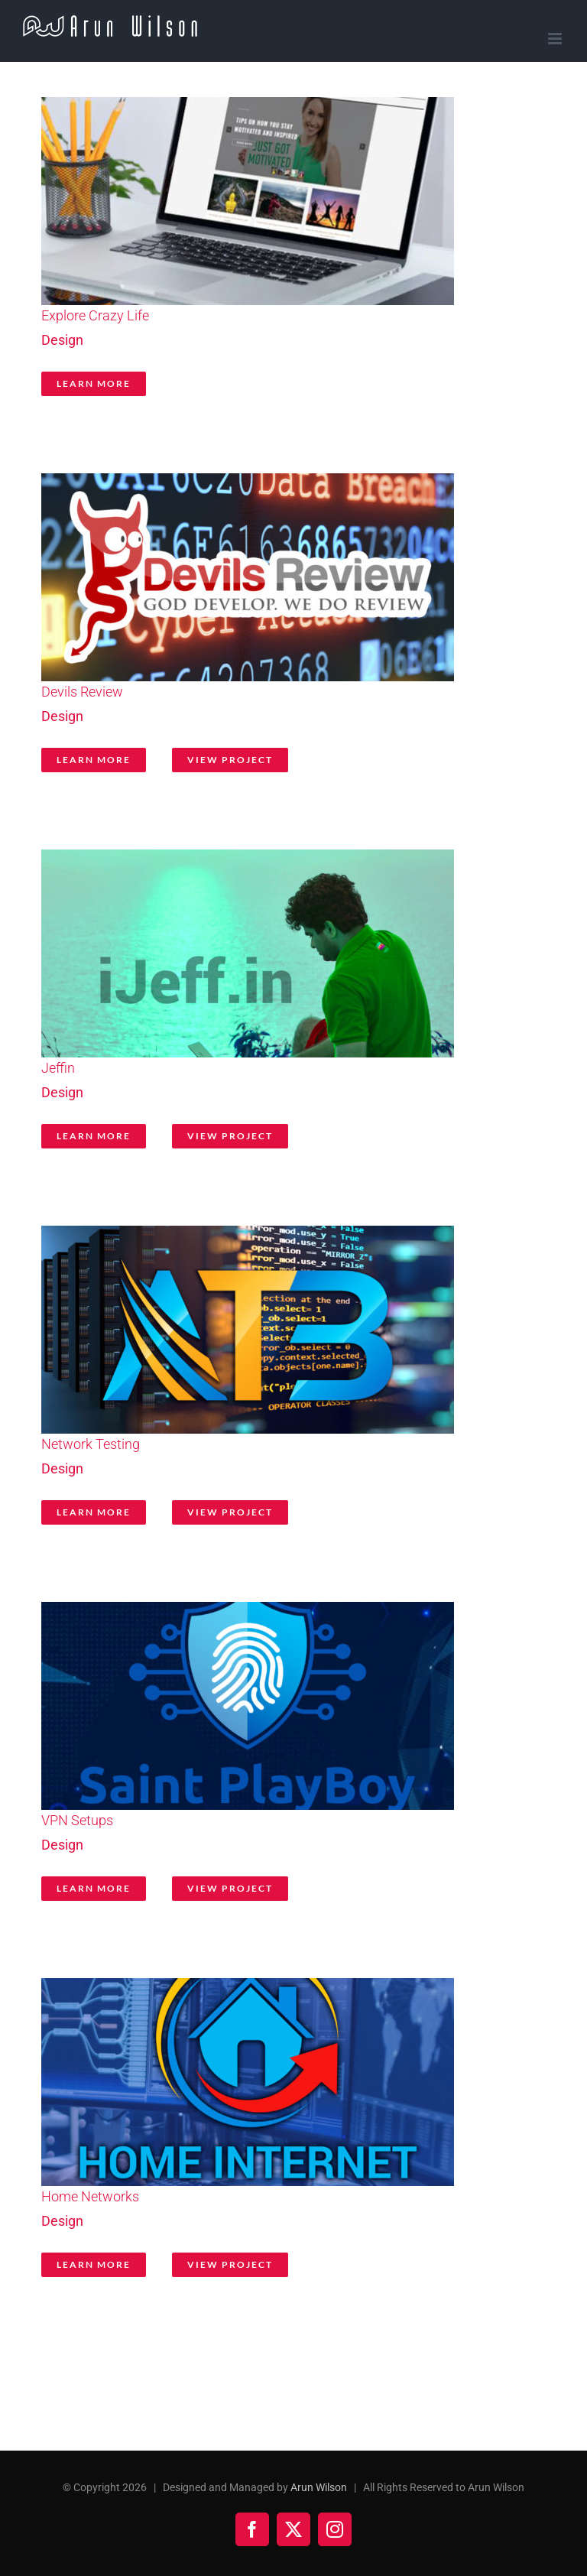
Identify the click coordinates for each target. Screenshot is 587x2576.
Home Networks (90, 2196)
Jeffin (58, 1068)
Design (62, 340)
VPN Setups (77, 1820)
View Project (230, 759)
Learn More (94, 383)
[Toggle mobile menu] (556, 39)
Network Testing (90, 1444)
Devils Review (82, 692)
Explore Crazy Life (95, 315)
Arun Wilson (318, 2487)
